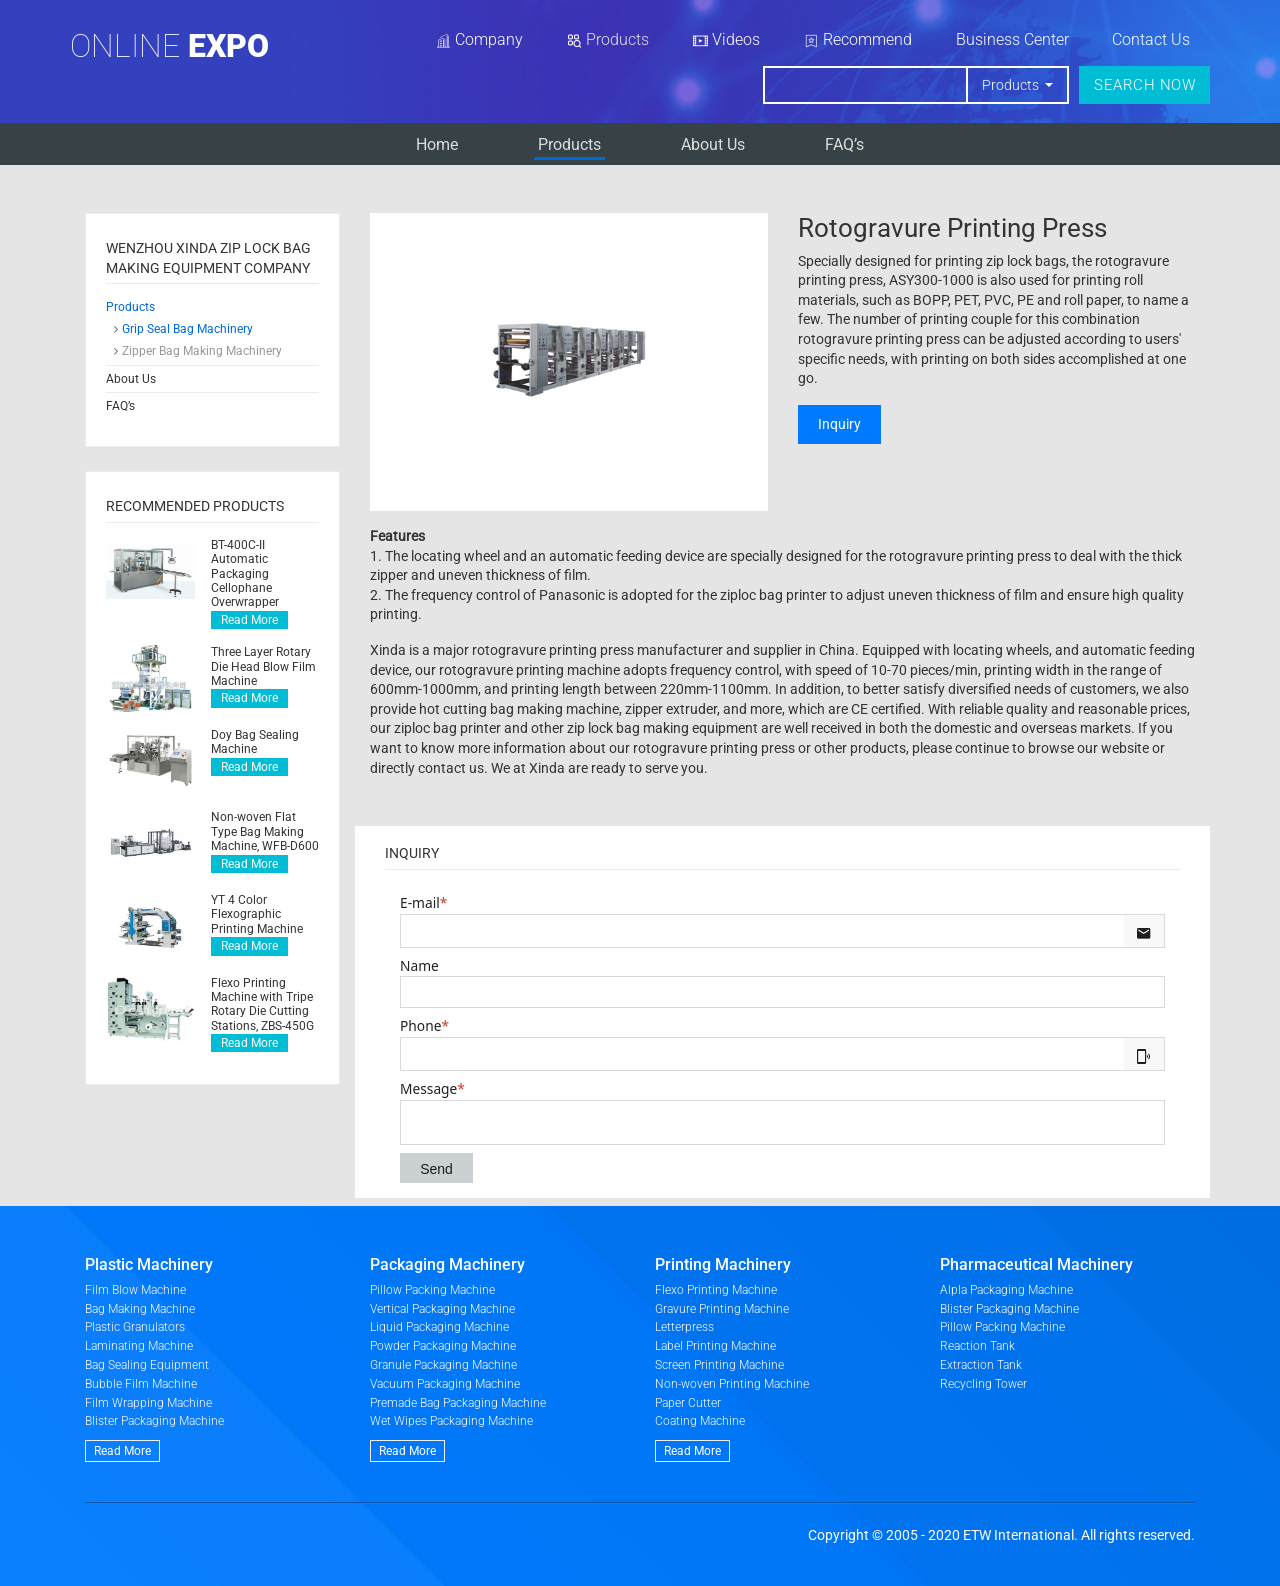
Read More (249, 620)
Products (569, 144)
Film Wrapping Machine (148, 1403)
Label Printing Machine (715, 1346)
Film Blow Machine (135, 1290)
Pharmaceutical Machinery (1036, 1264)
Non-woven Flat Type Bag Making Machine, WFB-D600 (265, 831)
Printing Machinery (723, 1264)
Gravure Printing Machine (722, 1309)
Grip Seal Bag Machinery (187, 329)
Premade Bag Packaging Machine (458, 1403)
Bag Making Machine (140, 1309)
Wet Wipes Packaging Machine (451, 1421)
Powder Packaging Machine (443, 1346)
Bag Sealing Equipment (147, 1365)
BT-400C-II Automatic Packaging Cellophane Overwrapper (245, 574)
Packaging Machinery (447, 1264)
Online (169, 46)
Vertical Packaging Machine (442, 1309)
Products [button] (1012, 85)
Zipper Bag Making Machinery (202, 351)
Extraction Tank (981, 1365)
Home (437, 144)
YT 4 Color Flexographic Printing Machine (257, 914)
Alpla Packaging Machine (1006, 1290)
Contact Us (1151, 39)
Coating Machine (700, 1421)
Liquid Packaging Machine (439, 1327)
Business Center (1012, 39)
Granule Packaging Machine (443, 1365)
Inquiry (839, 424)
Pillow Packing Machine (432, 1290)
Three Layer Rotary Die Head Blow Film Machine (263, 666)
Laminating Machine (139, 1346)
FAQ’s (844, 144)
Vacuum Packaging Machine (445, 1384)
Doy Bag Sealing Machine (255, 742)
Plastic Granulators (135, 1327)
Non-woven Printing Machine (732, 1384)
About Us (713, 144)
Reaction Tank (977, 1346)
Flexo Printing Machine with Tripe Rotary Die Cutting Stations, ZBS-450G (262, 1004)
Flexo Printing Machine (716, 1290)
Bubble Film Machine (141, 1384)
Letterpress (684, 1327)
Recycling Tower (983, 1384)
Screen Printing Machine (719, 1365)
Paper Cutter (688, 1403)
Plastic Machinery (149, 1264)
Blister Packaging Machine (154, 1421)
